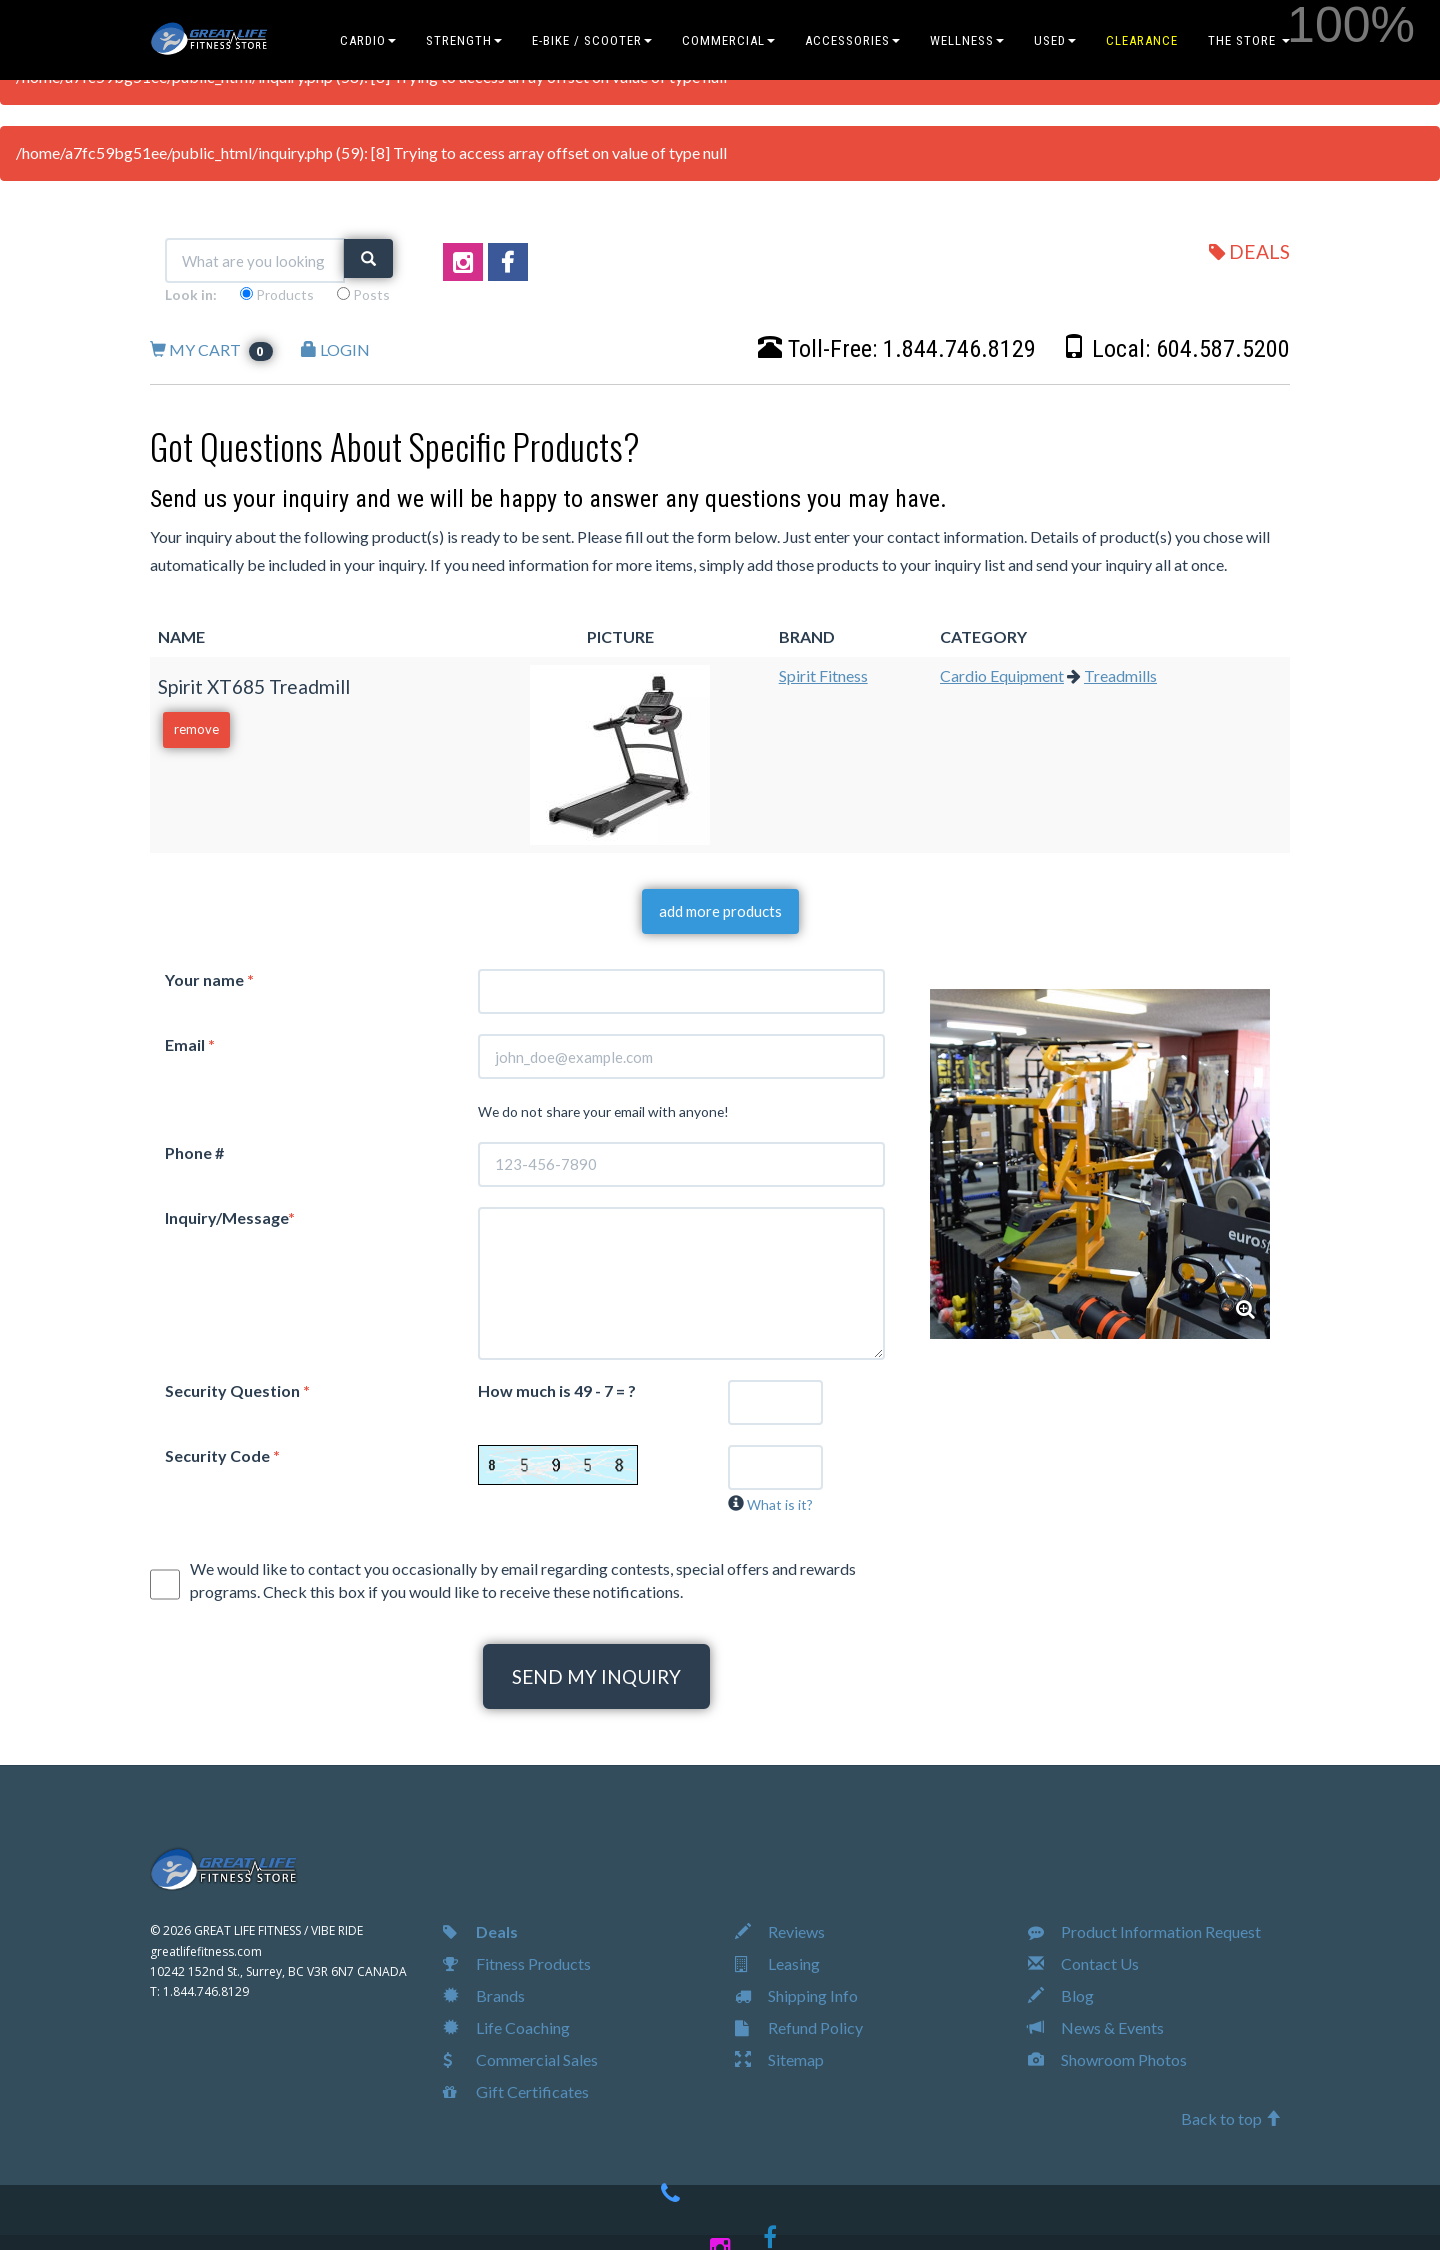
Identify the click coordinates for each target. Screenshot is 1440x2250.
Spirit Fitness (823, 675)
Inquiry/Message (230, 1217)
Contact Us (1083, 1963)
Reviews (780, 1931)
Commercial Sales (520, 2059)
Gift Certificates (516, 2091)
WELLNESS (967, 40)
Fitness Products (517, 1963)
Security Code (222, 1455)
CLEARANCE (1142, 40)
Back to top (1231, 2118)
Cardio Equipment (1002, 675)
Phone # (194, 1152)
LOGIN (335, 349)
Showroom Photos (1107, 2059)
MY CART (211, 349)
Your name (209, 979)
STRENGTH (464, 40)
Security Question (237, 1390)
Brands (484, 1995)
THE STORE (1249, 40)
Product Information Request (1144, 1931)
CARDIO (368, 40)
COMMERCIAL (728, 40)
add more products (720, 911)
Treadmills (1120, 675)
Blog (1061, 1995)
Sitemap (779, 2059)
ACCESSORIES (852, 40)
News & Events (1096, 2027)
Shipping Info (796, 1995)
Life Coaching (506, 2027)
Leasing (777, 1963)
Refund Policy (799, 2027)
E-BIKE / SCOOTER (592, 40)
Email (190, 1044)
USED (1055, 40)
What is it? (780, 1504)
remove (196, 729)
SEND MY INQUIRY (596, 1676)
